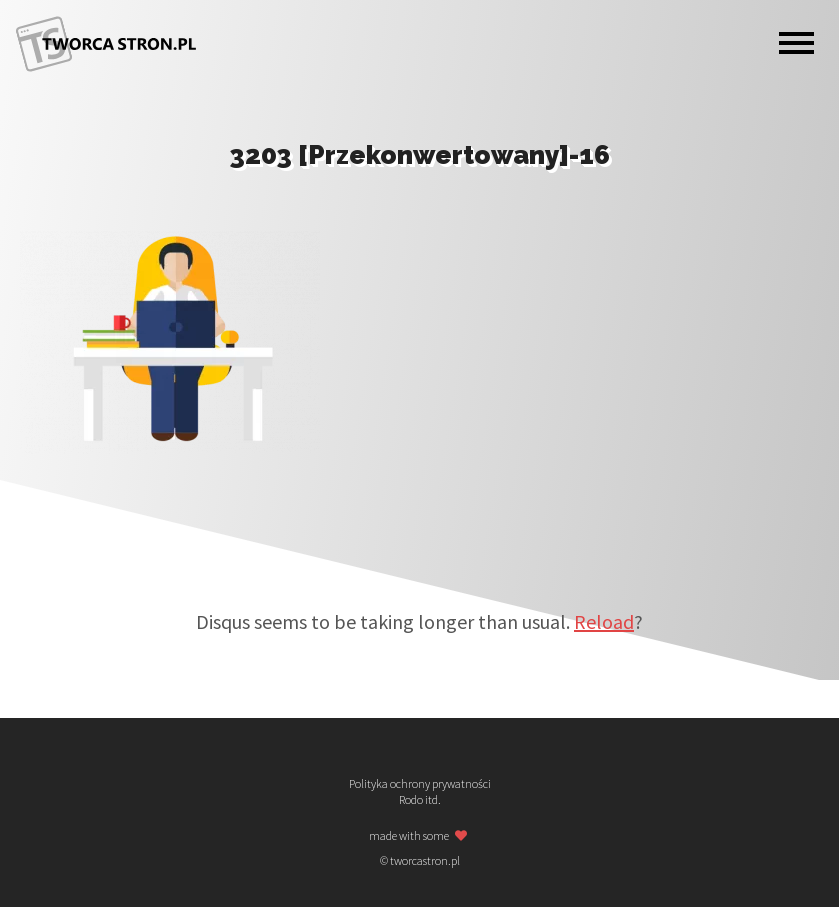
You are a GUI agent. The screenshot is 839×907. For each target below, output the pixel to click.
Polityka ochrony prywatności (420, 784)
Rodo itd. (420, 800)
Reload (604, 621)
